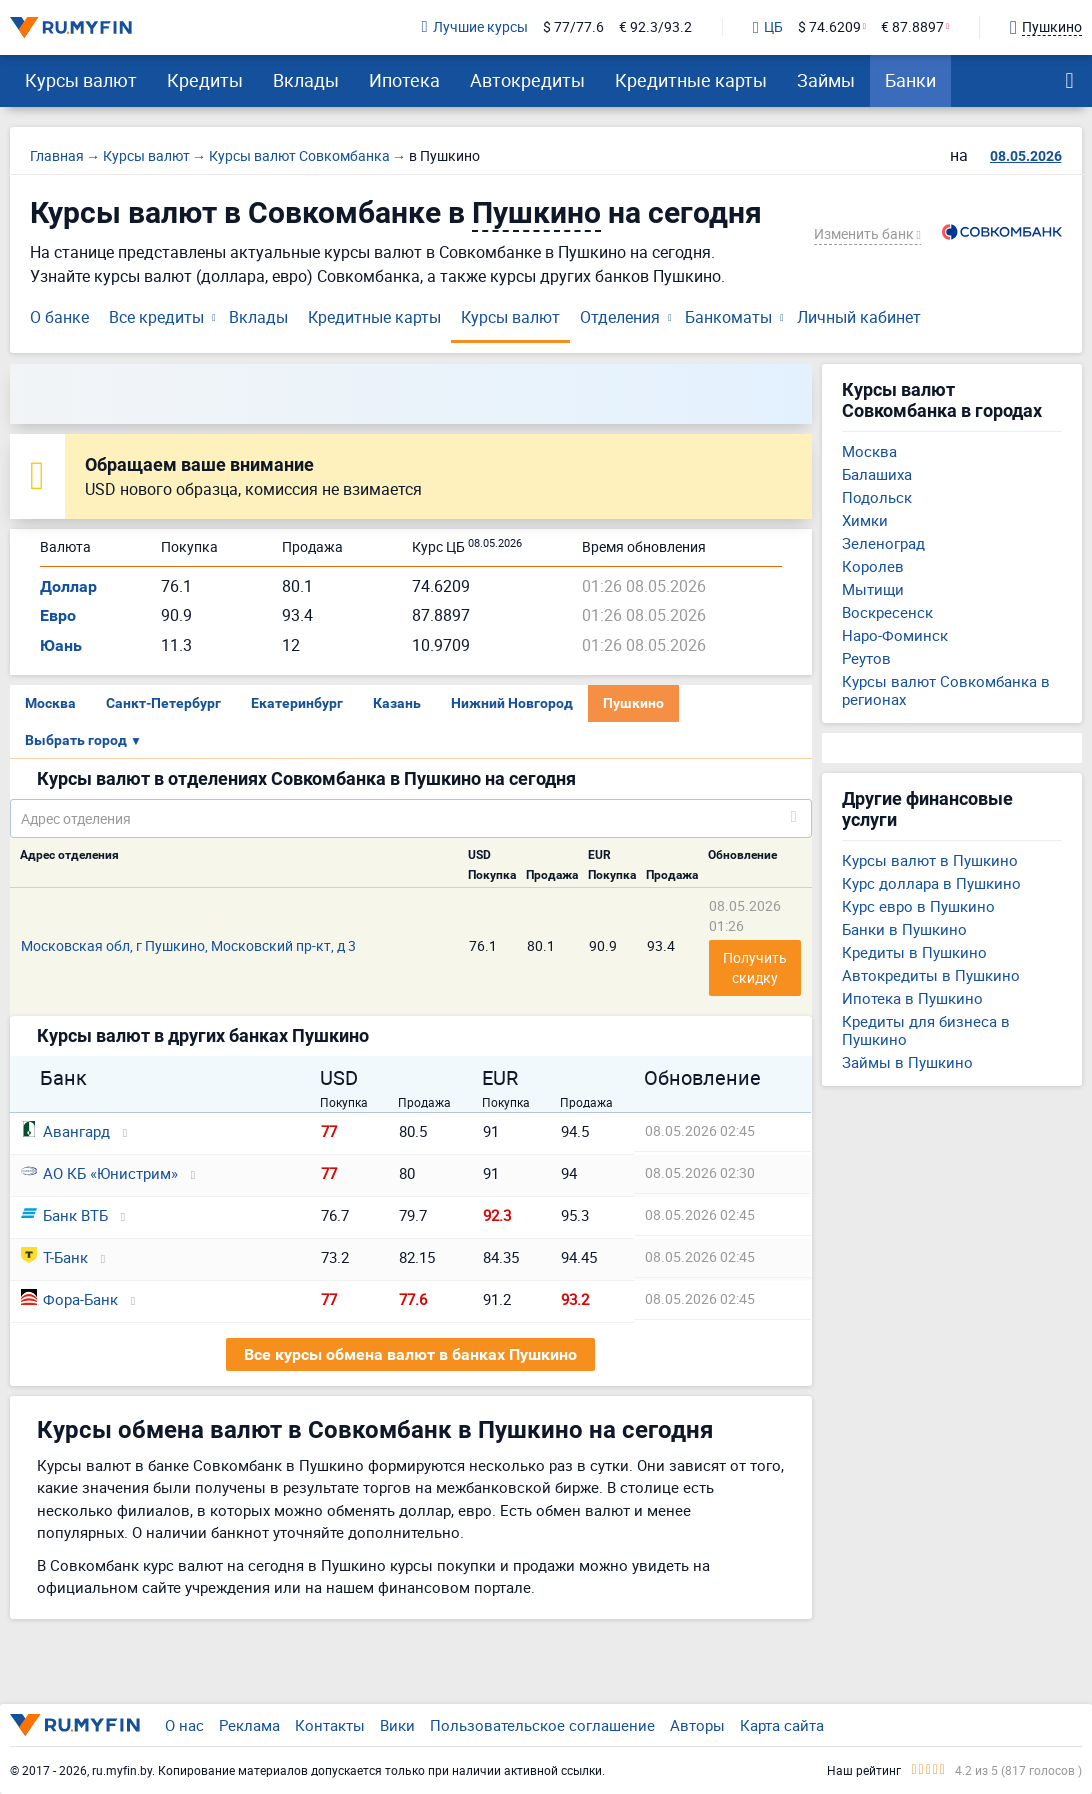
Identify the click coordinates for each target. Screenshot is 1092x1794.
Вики (397, 1725)
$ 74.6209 (829, 27)
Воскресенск (887, 612)
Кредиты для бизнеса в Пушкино (926, 1030)
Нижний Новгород (512, 703)
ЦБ (768, 28)
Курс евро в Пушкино (918, 906)
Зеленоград (883, 543)
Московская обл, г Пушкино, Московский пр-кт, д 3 (188, 945)
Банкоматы (728, 317)
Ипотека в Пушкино (912, 998)
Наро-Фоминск (895, 635)
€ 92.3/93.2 (655, 27)
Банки (910, 80)
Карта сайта (782, 1725)
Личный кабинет (859, 317)
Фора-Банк (69, 1299)
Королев (873, 566)
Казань (397, 703)
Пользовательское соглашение (542, 1725)
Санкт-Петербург (163, 703)
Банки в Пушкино (904, 929)
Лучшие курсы (475, 27)
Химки (865, 520)
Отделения (620, 317)
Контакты (330, 1725)
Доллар (68, 586)
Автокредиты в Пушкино (931, 975)
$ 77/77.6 (573, 27)
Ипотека (404, 80)
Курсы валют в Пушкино (930, 860)
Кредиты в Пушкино (914, 952)
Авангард (65, 1131)
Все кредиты (156, 317)
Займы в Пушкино (907, 1062)
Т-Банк (54, 1257)
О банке (59, 317)
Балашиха (877, 474)
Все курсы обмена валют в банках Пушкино (410, 1354)
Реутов (866, 658)
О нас (184, 1725)
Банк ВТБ (64, 1215)
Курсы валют (81, 80)
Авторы (697, 1725)
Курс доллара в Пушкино (931, 883)
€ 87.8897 (912, 27)
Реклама (249, 1725)
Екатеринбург (297, 703)
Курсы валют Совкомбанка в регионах (946, 690)
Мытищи (873, 589)
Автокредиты (527, 80)
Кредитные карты (691, 80)
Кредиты (205, 80)
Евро (58, 615)
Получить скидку (756, 967)
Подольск (877, 497)
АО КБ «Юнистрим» (99, 1173)
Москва (50, 703)
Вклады (306, 80)
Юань (61, 645)
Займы (826, 80)
